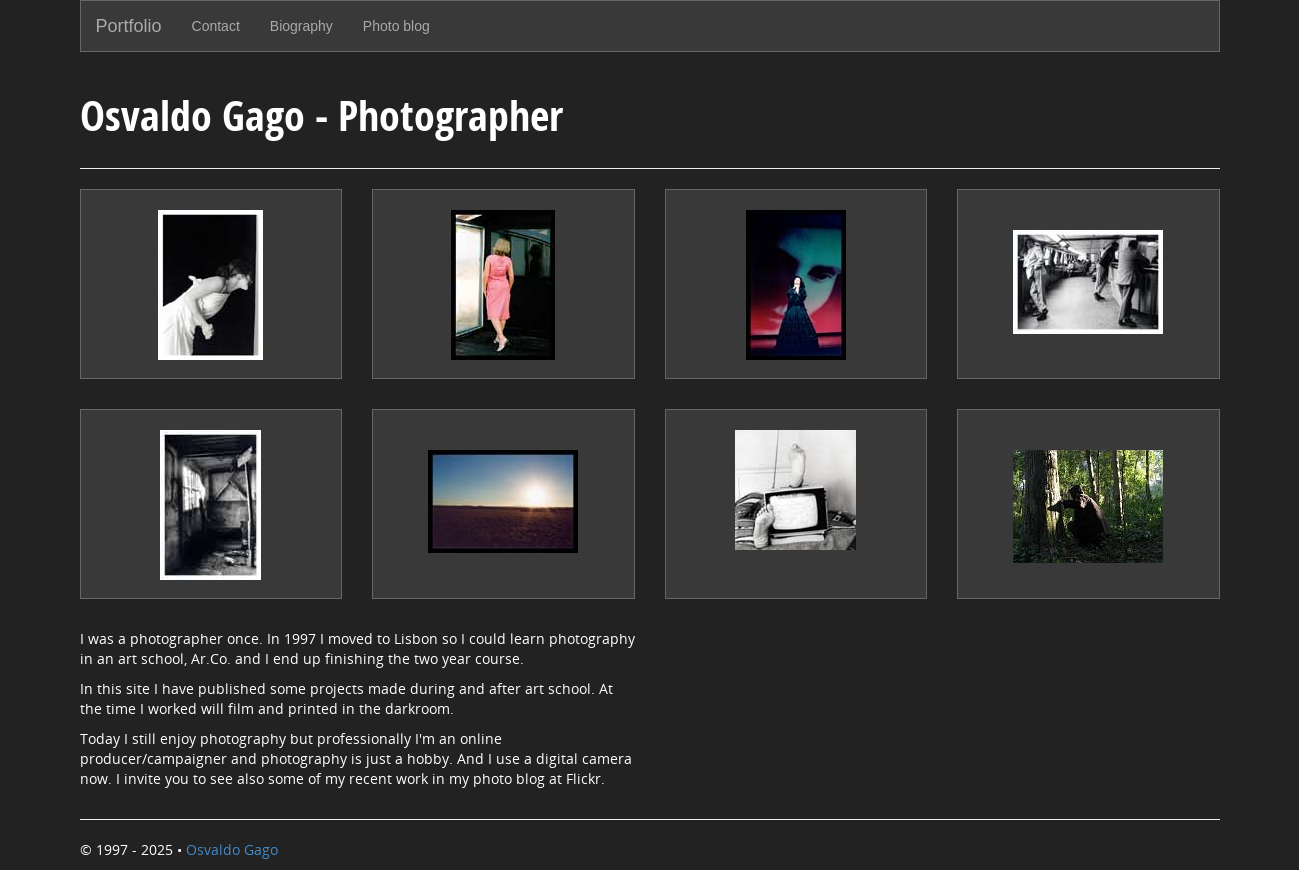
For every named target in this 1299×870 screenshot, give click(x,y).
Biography (301, 26)
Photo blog (396, 26)
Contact (216, 26)
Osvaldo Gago (232, 849)
